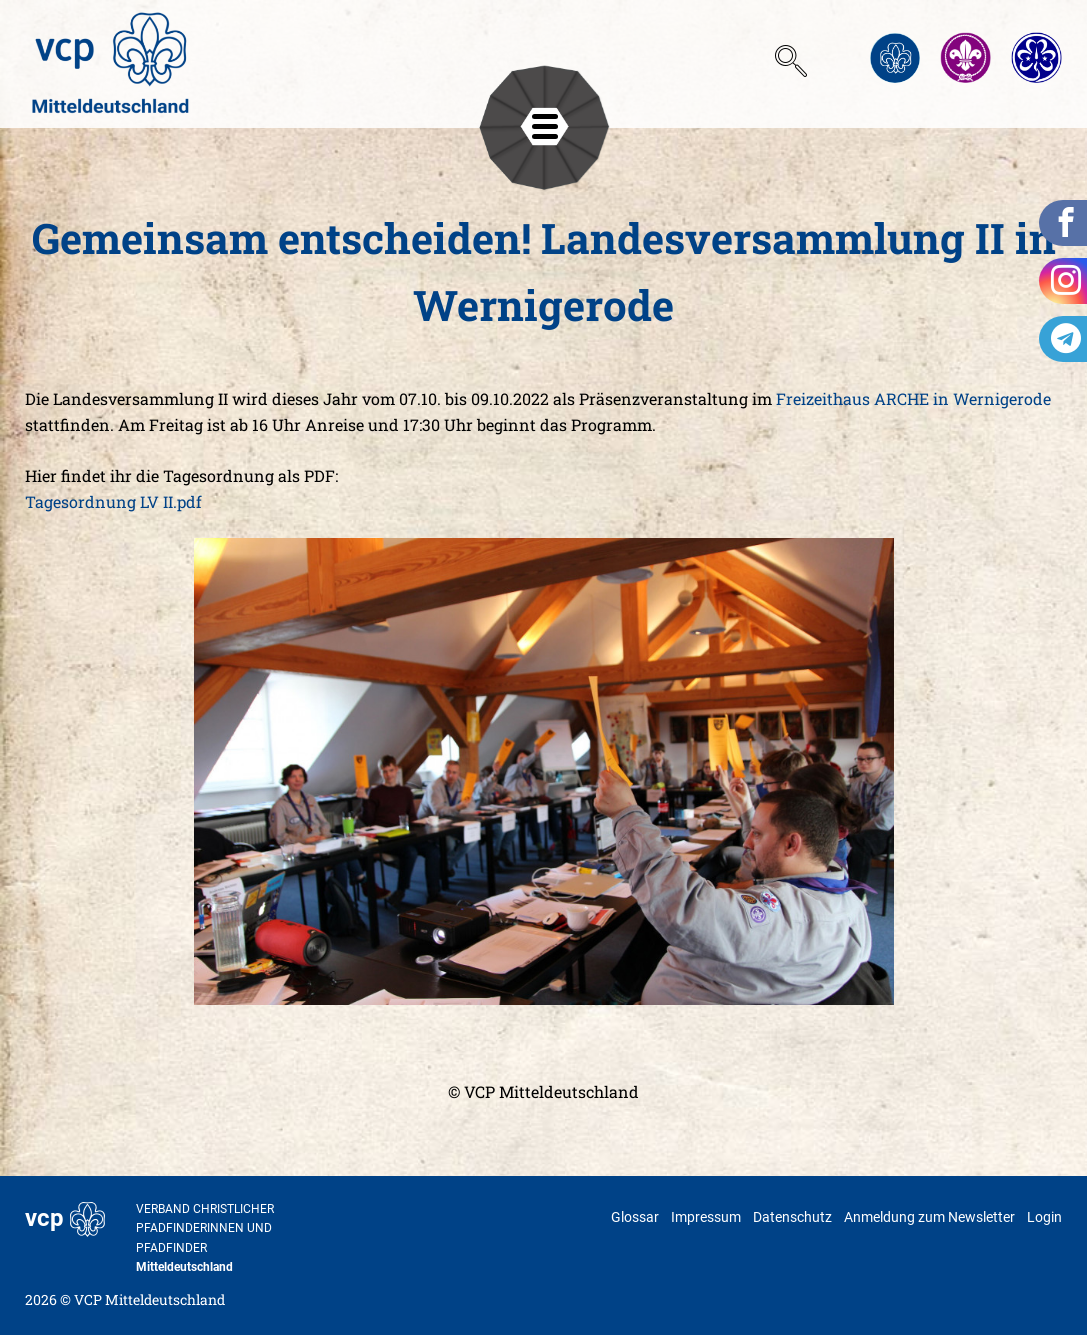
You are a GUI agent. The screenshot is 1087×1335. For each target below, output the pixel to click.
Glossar (635, 1217)
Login (1044, 1217)
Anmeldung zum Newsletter (929, 1217)
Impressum (706, 1217)
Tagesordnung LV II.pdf (113, 501)
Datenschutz (792, 1217)
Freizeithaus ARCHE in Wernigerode (913, 398)
